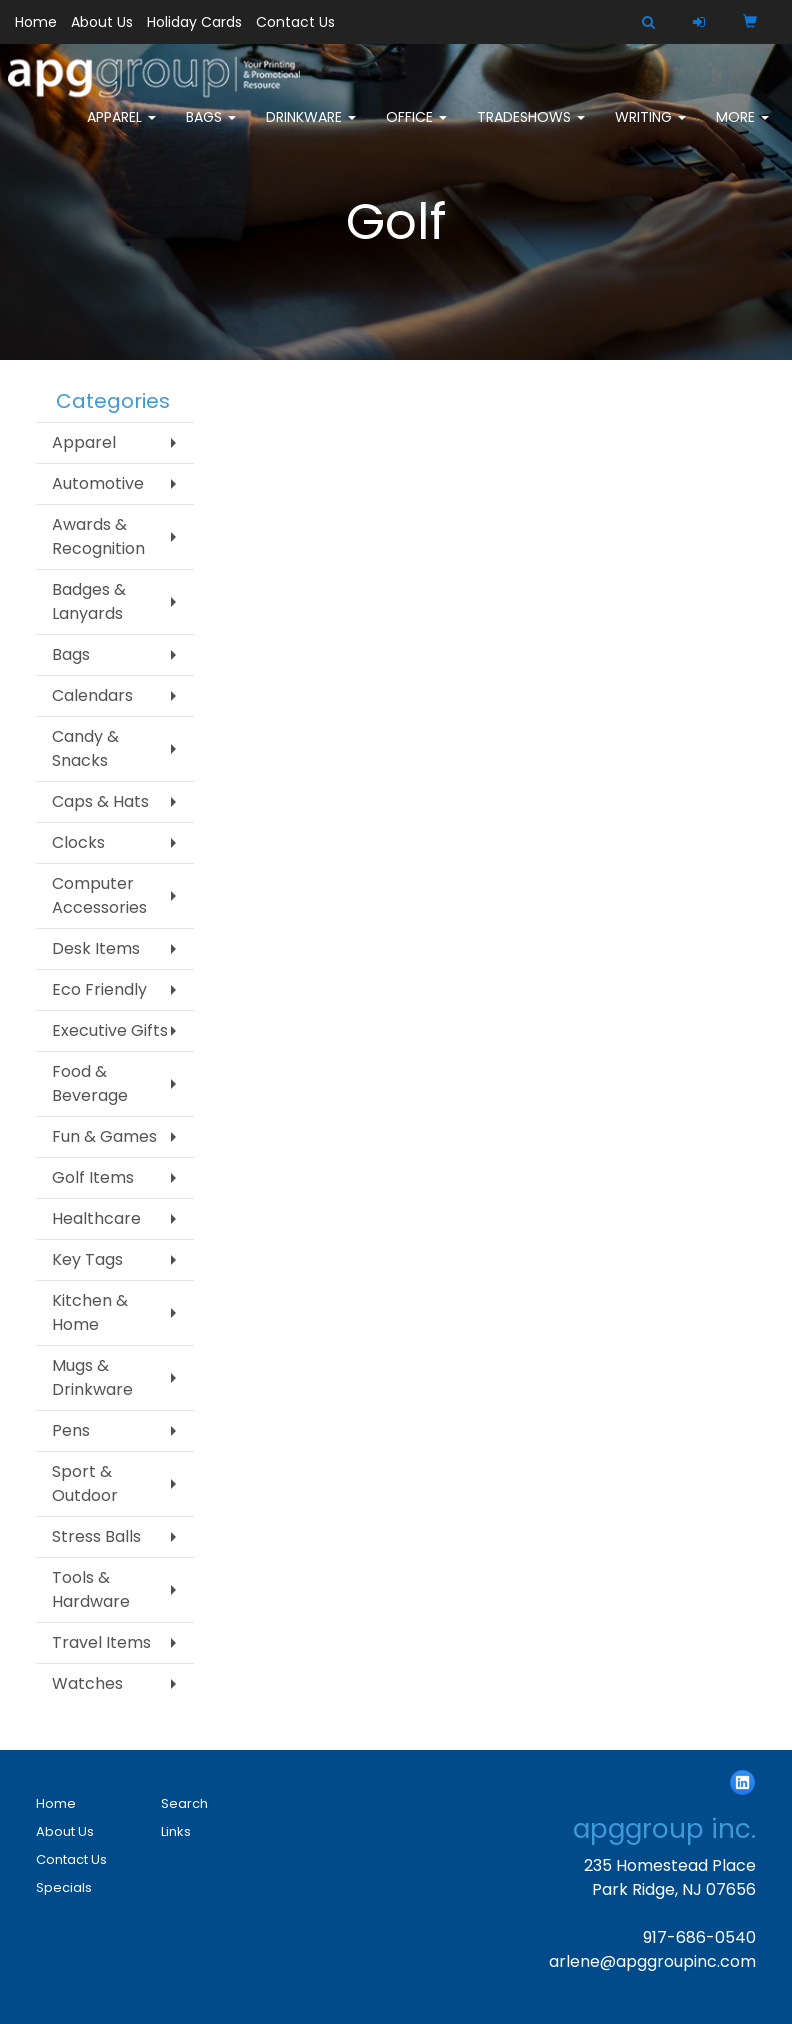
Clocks (78, 842)
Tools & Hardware (91, 1589)
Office (416, 130)
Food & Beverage (90, 1083)
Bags (211, 130)
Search (184, 1803)
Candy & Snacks (85, 748)
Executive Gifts (110, 1030)
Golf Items (93, 1177)
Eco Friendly (99, 989)
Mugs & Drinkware (92, 1377)
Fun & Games (104, 1136)
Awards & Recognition (98, 536)
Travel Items (101, 1642)
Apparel (121, 130)
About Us (102, 22)
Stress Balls (96, 1536)
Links (176, 1831)
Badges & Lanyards (89, 601)
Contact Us (295, 22)
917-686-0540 (699, 1937)
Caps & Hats (100, 801)
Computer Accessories (99, 895)
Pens (71, 1430)
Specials (64, 1887)
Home (36, 22)
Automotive (98, 483)
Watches (87, 1683)
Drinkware (311, 130)
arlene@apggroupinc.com (652, 1961)
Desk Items (96, 948)
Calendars (92, 695)
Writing (650, 130)
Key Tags (87, 1259)
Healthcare (96, 1218)
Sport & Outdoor (85, 1483)
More (742, 130)
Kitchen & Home (90, 1312)
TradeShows (531, 130)
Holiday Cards (194, 22)
